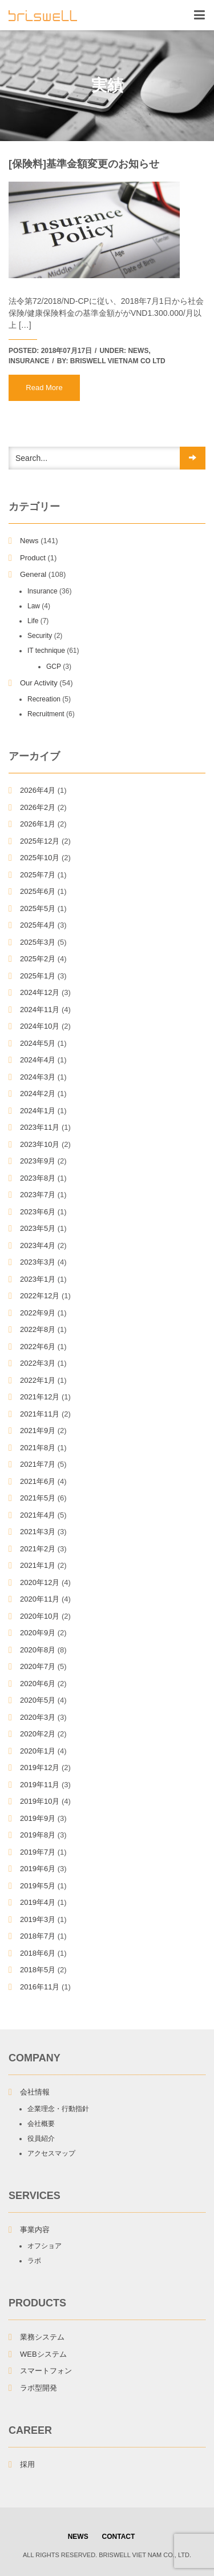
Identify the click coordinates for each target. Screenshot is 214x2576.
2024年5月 (37, 1043)
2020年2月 (37, 1734)
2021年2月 (37, 1548)
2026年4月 (37, 790)
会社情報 (35, 2092)
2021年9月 (37, 1430)
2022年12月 (39, 1295)
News (138, 351)
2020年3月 (37, 1717)
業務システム (42, 2337)
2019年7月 (37, 1852)
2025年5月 (37, 908)
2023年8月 (37, 1178)
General (33, 574)
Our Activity (39, 683)
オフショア (44, 2246)
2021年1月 (37, 1565)
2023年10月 (39, 1144)
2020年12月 (39, 1582)
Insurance (29, 361)
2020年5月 (37, 1700)
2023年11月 (39, 1127)
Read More (44, 387)
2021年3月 (37, 1531)
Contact (118, 2537)
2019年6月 (37, 1868)
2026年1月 (37, 824)
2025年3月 (37, 942)
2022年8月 (37, 1329)
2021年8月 (37, 1447)
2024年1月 (37, 1110)
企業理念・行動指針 (58, 2109)
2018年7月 (37, 1936)
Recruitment (45, 714)
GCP (53, 667)
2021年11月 (39, 1414)
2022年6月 (37, 1346)
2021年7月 (37, 1464)
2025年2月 (37, 958)
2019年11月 (39, 1784)
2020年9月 (37, 1632)
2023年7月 (37, 1194)
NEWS (78, 2537)
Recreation (43, 699)
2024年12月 (39, 992)
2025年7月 (37, 874)
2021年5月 (37, 1498)
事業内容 (35, 2229)
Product (33, 557)
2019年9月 (37, 1818)
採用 (27, 2464)
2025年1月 (37, 976)
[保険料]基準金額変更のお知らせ (84, 164)
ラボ (34, 2261)
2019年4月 (37, 1902)
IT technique (46, 651)
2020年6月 (37, 1683)
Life (32, 621)
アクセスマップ (51, 2153)
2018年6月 (37, 1953)
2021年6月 (37, 1481)
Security (39, 636)
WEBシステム (43, 2354)
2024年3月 (37, 1077)
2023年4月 (37, 1245)
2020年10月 (39, 1616)
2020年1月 (37, 1751)
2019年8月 (37, 1835)
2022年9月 (37, 1313)
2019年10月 (39, 1801)
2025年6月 (37, 891)
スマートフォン (46, 2370)
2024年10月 (39, 1026)
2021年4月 (37, 1515)
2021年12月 (39, 1397)
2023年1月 (37, 1279)
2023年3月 (37, 1262)
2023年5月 (37, 1228)
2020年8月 (37, 1650)
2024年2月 (37, 1093)
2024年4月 (37, 1060)
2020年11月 (39, 1599)
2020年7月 (37, 1666)
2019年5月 (37, 1885)
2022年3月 (37, 1363)
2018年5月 (37, 1969)
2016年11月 (39, 1987)
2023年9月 (37, 1161)
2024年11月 (39, 1009)
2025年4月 (37, 925)
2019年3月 (37, 1919)
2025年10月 (39, 857)
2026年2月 (37, 807)
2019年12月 (39, 1767)
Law (33, 606)
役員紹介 (41, 2138)
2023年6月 (37, 1211)
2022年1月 (37, 1380)
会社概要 (41, 2124)
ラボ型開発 (38, 2388)
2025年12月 (39, 841)
